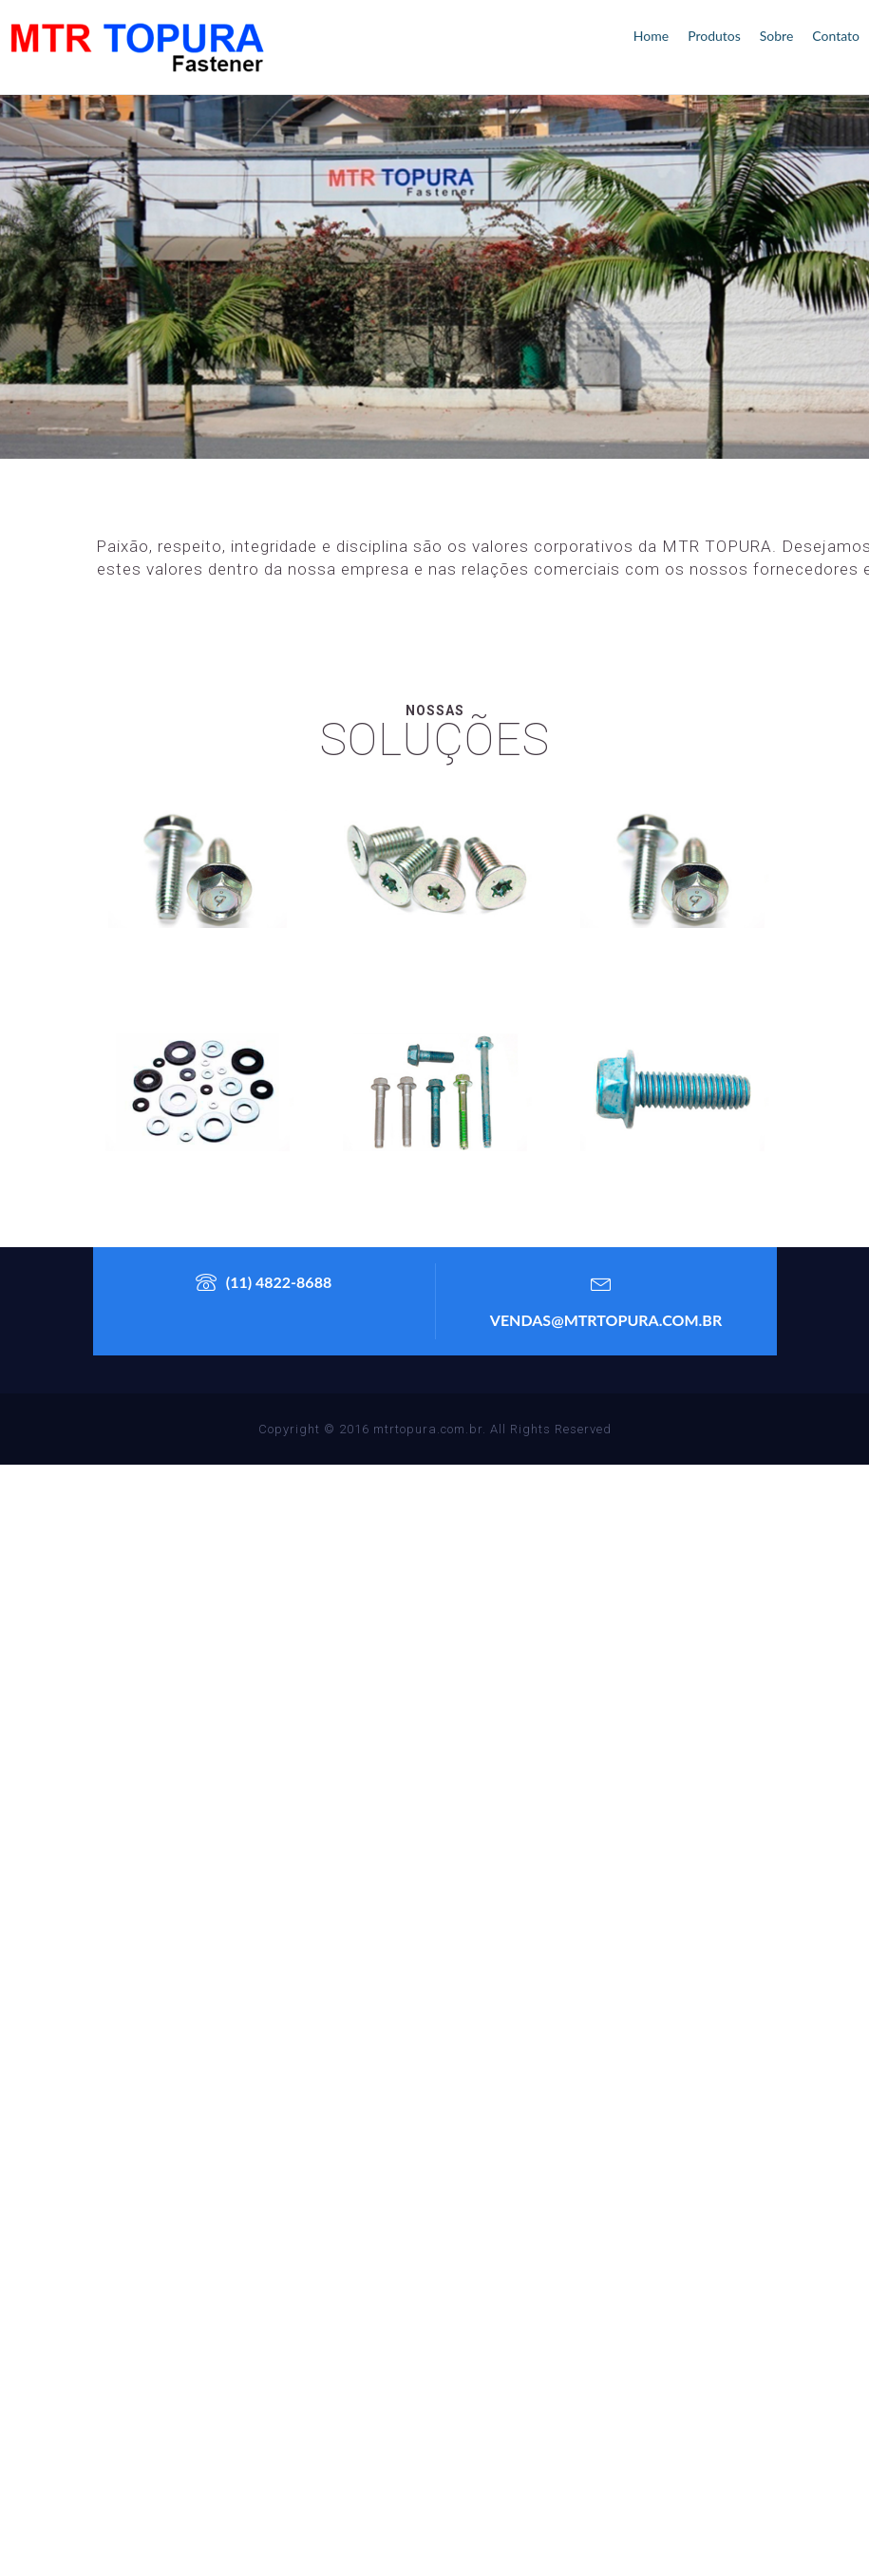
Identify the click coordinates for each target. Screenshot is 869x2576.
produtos (714, 36)
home (651, 36)
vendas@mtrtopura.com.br (606, 1296)
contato (836, 36)
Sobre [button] (777, 36)
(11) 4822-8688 (263, 1282)
